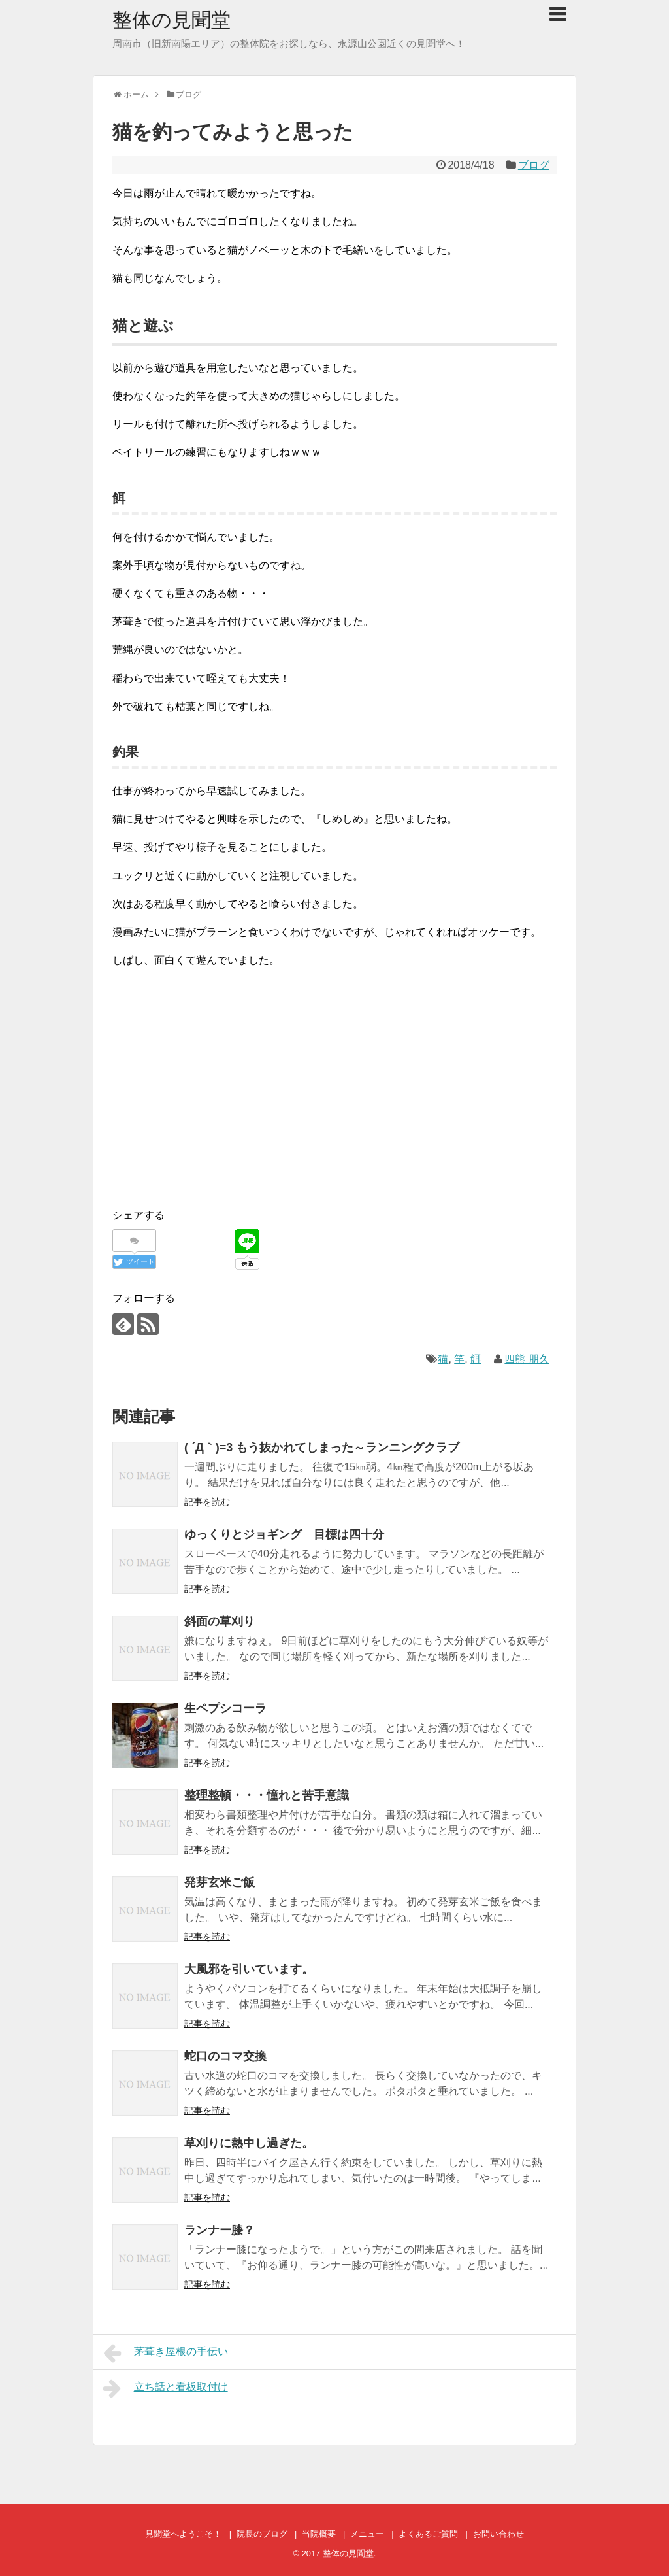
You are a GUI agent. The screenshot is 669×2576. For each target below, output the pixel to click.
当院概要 (319, 2534)
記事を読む (207, 1502)
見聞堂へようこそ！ (183, 2534)
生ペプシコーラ (225, 1708)
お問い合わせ (498, 2534)
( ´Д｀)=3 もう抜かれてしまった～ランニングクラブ (321, 1447)
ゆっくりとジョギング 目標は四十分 (284, 1534)
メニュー (367, 2534)
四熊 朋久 (526, 1358)
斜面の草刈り (219, 1621)
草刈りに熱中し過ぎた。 (249, 2143)
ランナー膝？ (219, 2230)
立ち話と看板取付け (165, 2388)
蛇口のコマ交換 (225, 2056)
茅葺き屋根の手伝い (165, 2353)
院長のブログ (262, 2534)
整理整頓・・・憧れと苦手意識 (266, 1795)
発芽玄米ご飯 (219, 1882)
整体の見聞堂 (171, 20)
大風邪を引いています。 (249, 1969)
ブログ (533, 165)
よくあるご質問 (428, 2534)
